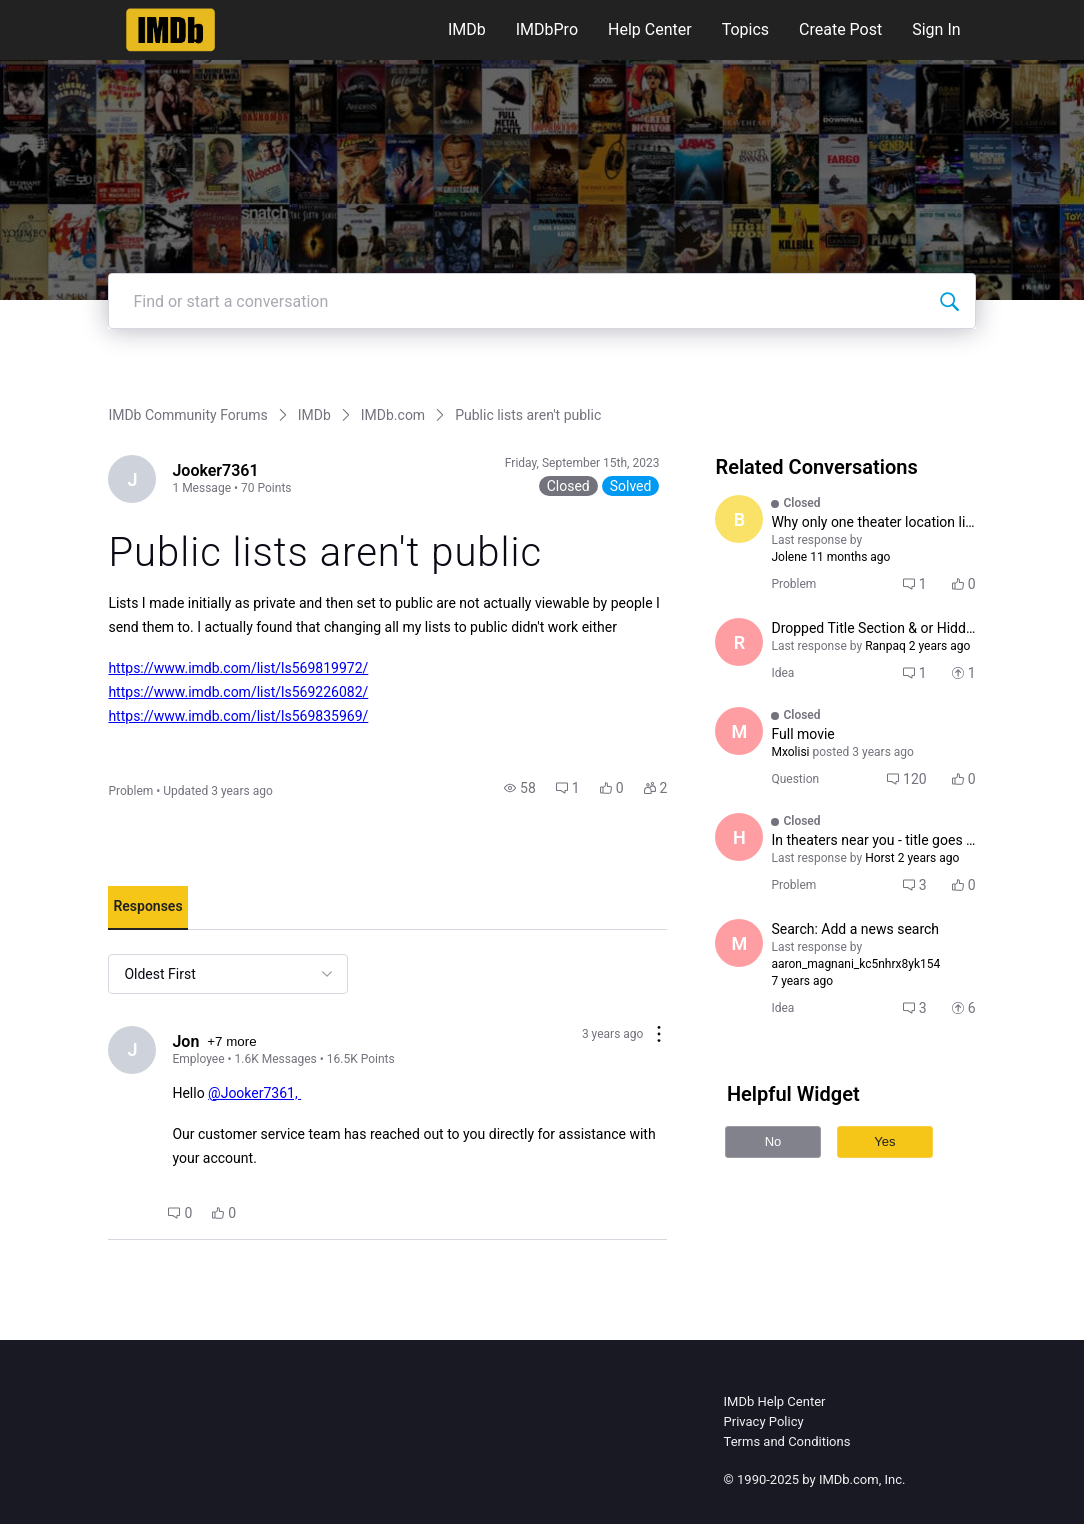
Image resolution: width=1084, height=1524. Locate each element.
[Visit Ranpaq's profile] (739, 642)
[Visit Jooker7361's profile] (132, 479)
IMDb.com (393, 415)
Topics (745, 29)
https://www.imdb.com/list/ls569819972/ (238, 668)
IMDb (467, 29)
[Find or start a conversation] (949, 301)
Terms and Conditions (787, 1441)
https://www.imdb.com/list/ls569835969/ (238, 716)
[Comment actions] (659, 1035)
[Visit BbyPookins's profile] (739, 519)
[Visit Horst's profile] (739, 837)
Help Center (650, 29)
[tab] (147, 908)
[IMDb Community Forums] (170, 30)
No (773, 1141)
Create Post (840, 29)
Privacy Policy (764, 1421)
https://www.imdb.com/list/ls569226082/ (238, 692)
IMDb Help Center (775, 1401)
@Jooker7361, (254, 1093)
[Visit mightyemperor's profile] (739, 943)
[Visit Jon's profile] (132, 1050)
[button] (520, 788)
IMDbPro (547, 29)
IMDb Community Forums (187, 415)
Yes (884, 1141)
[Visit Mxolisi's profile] (739, 731)
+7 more (231, 1041)
